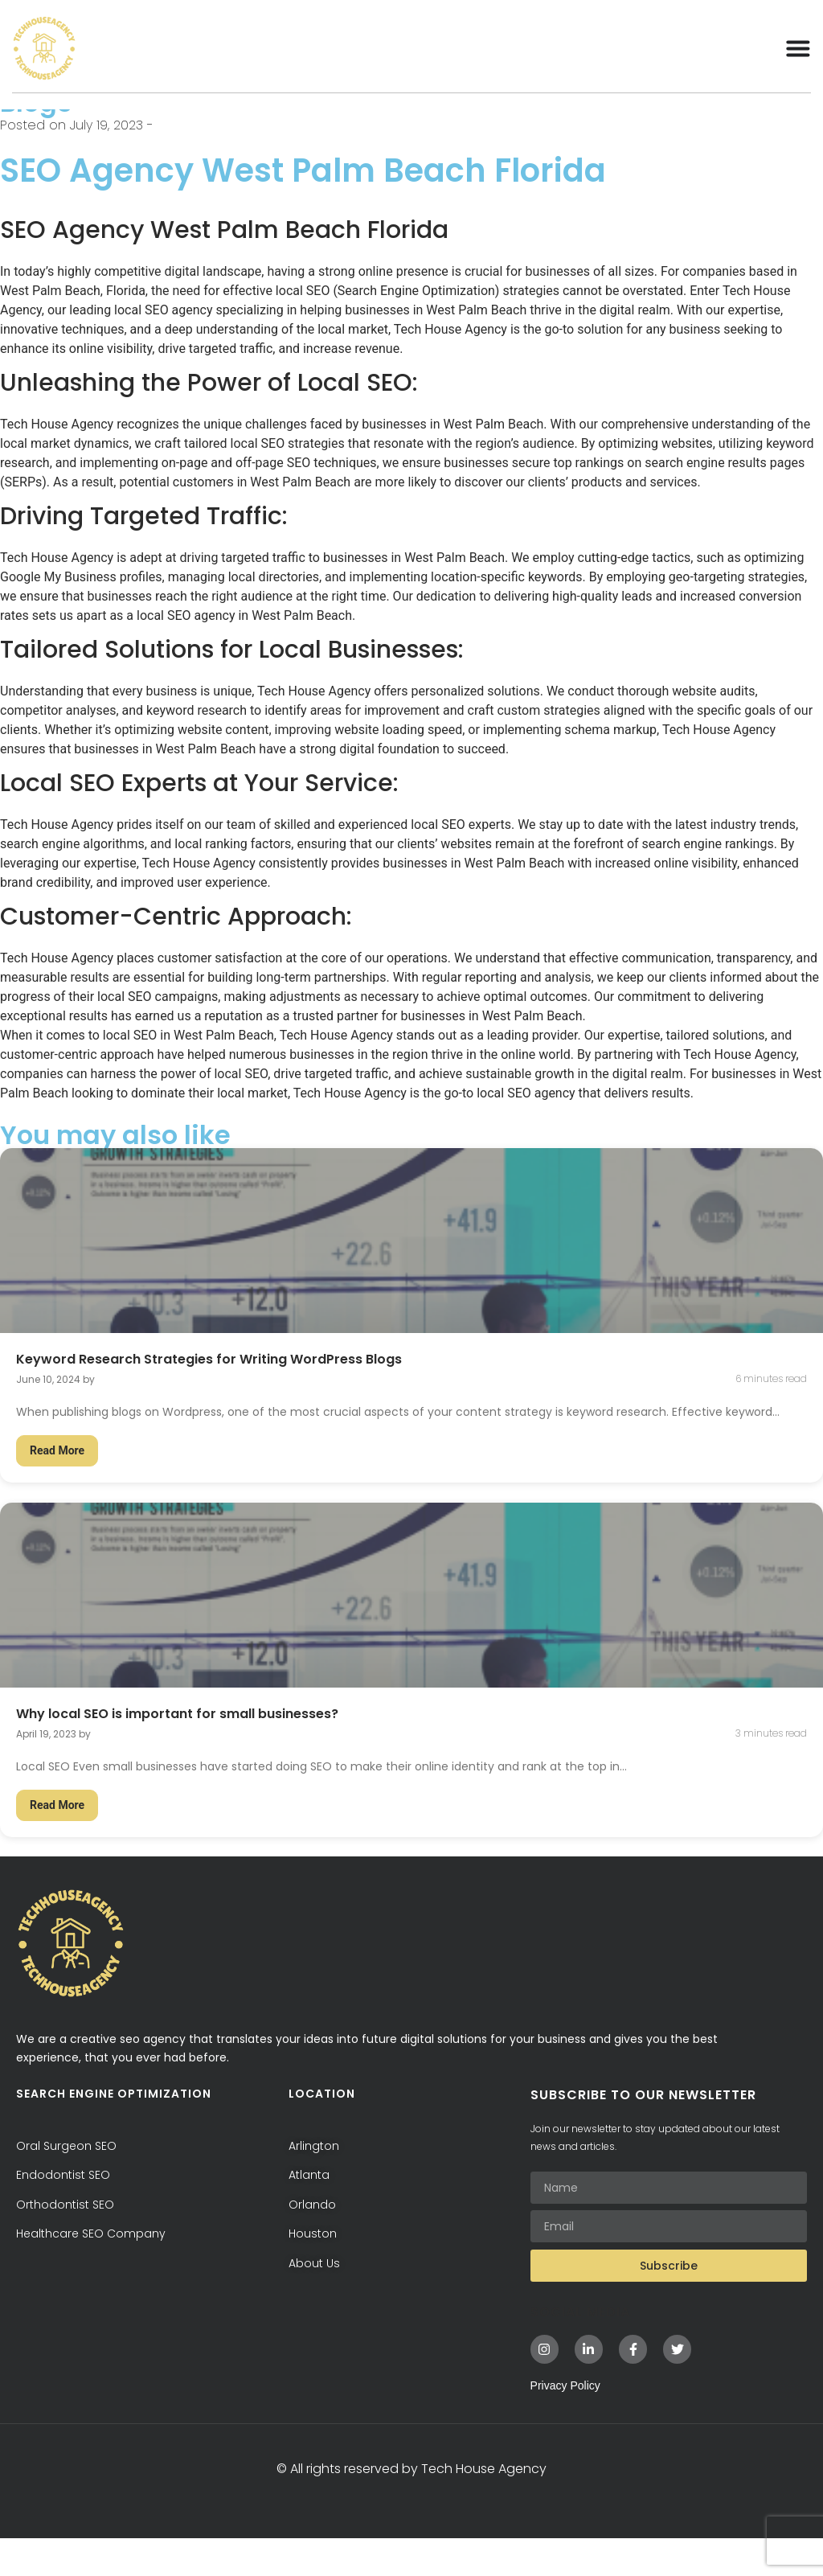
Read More (57, 1489)
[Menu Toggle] (798, 48)
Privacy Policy (565, 2423)
